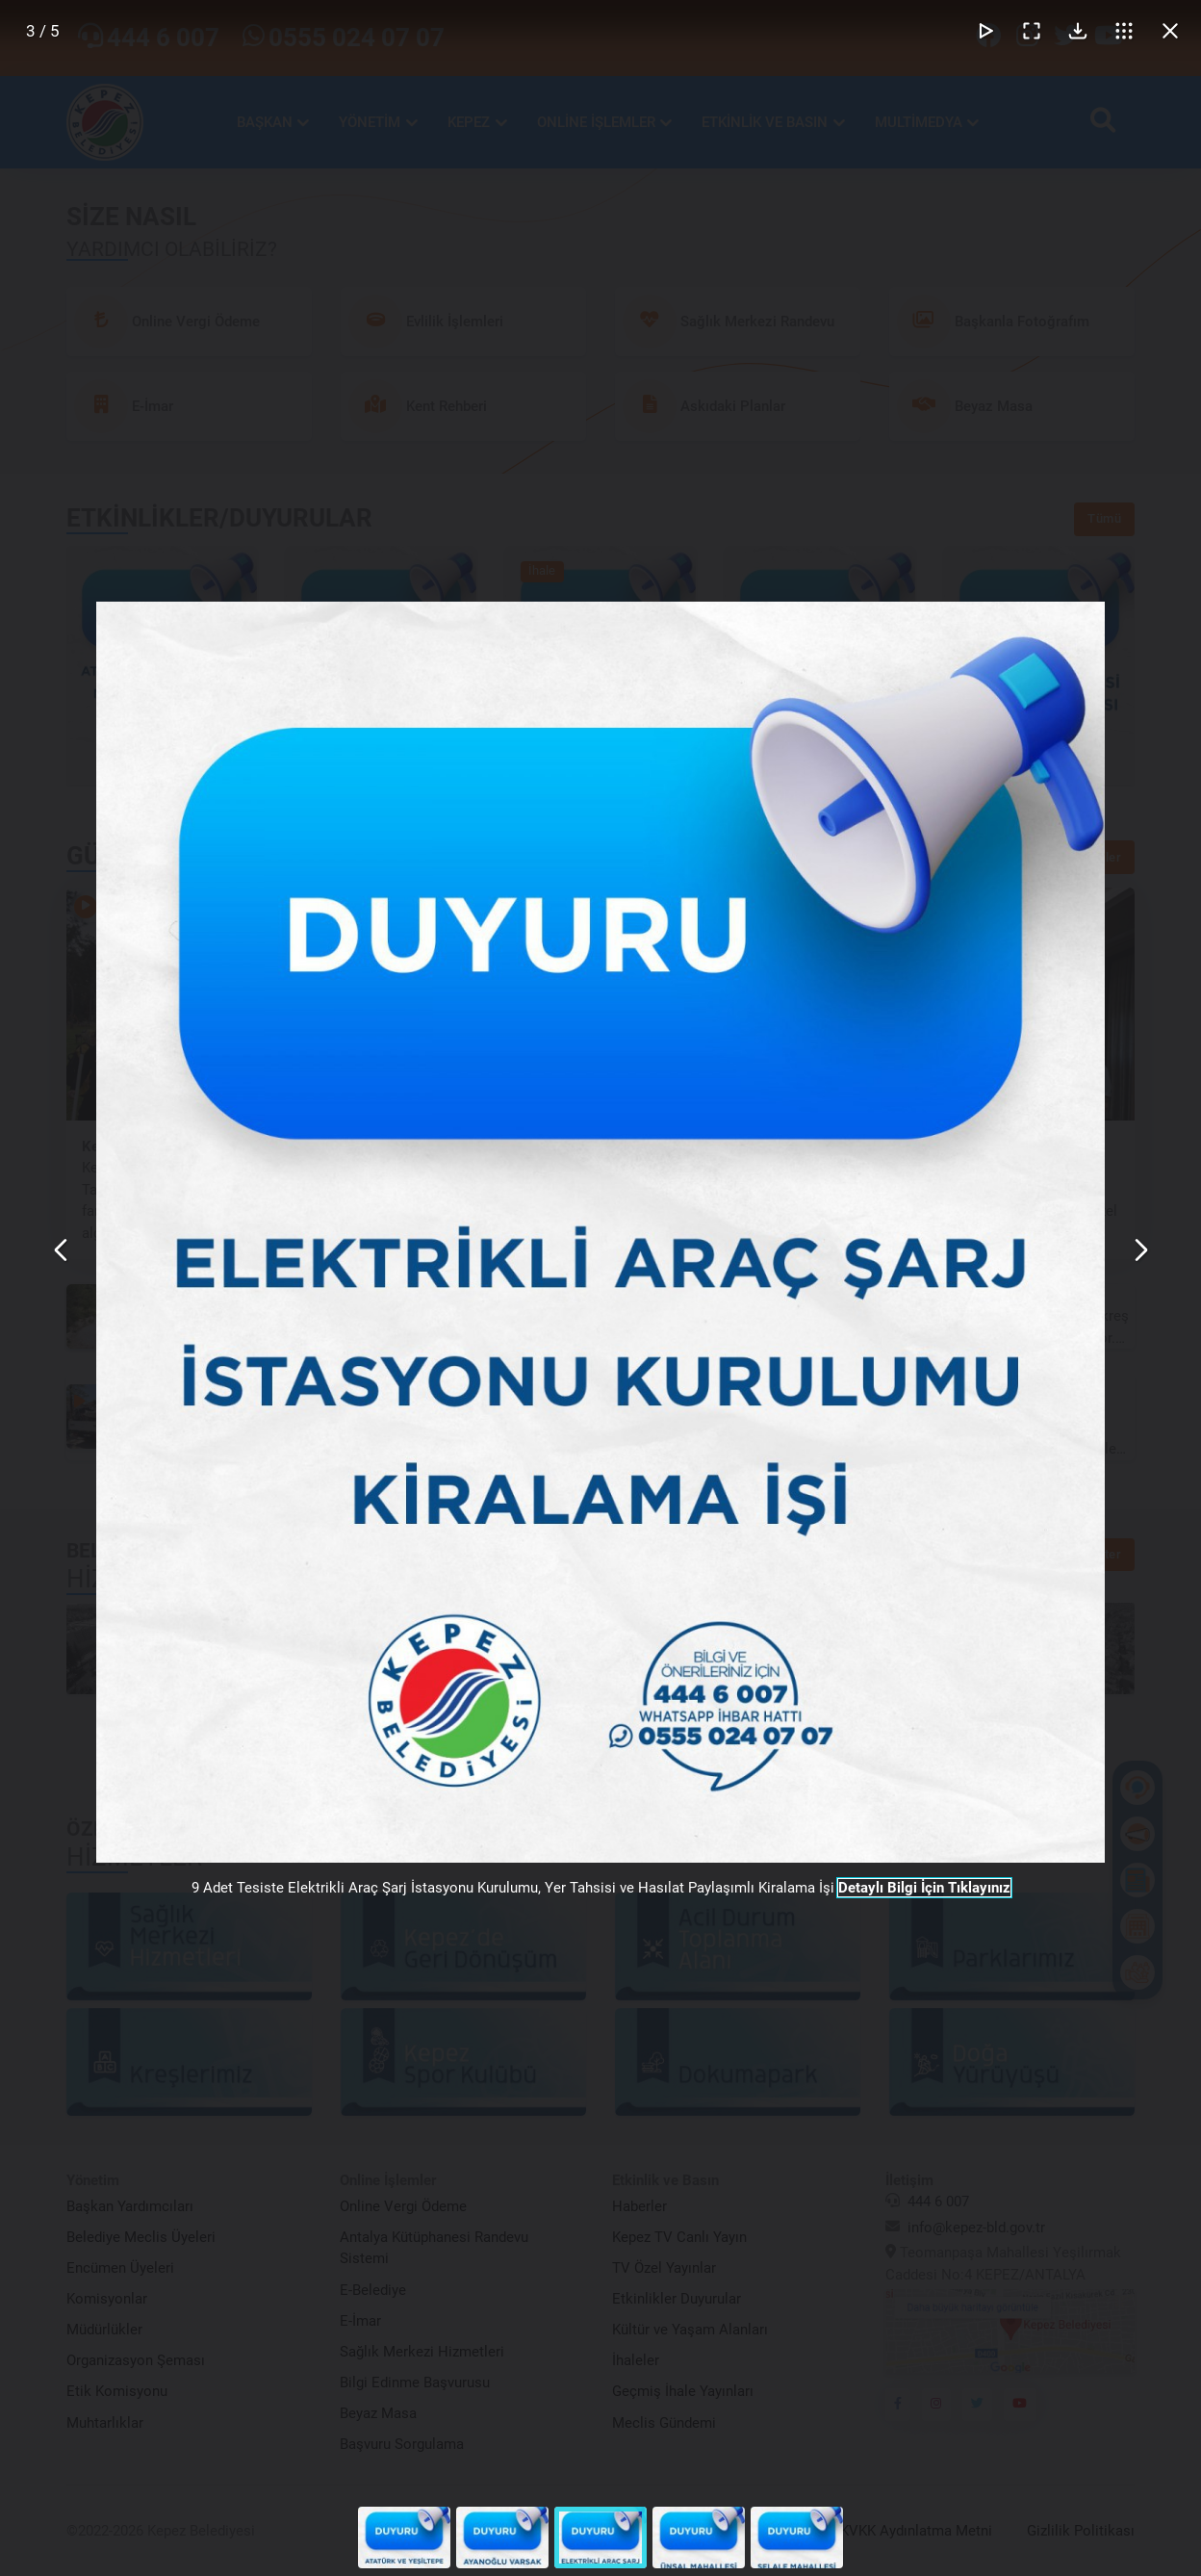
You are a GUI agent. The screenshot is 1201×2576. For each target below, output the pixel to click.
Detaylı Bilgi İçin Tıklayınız (924, 1887)
